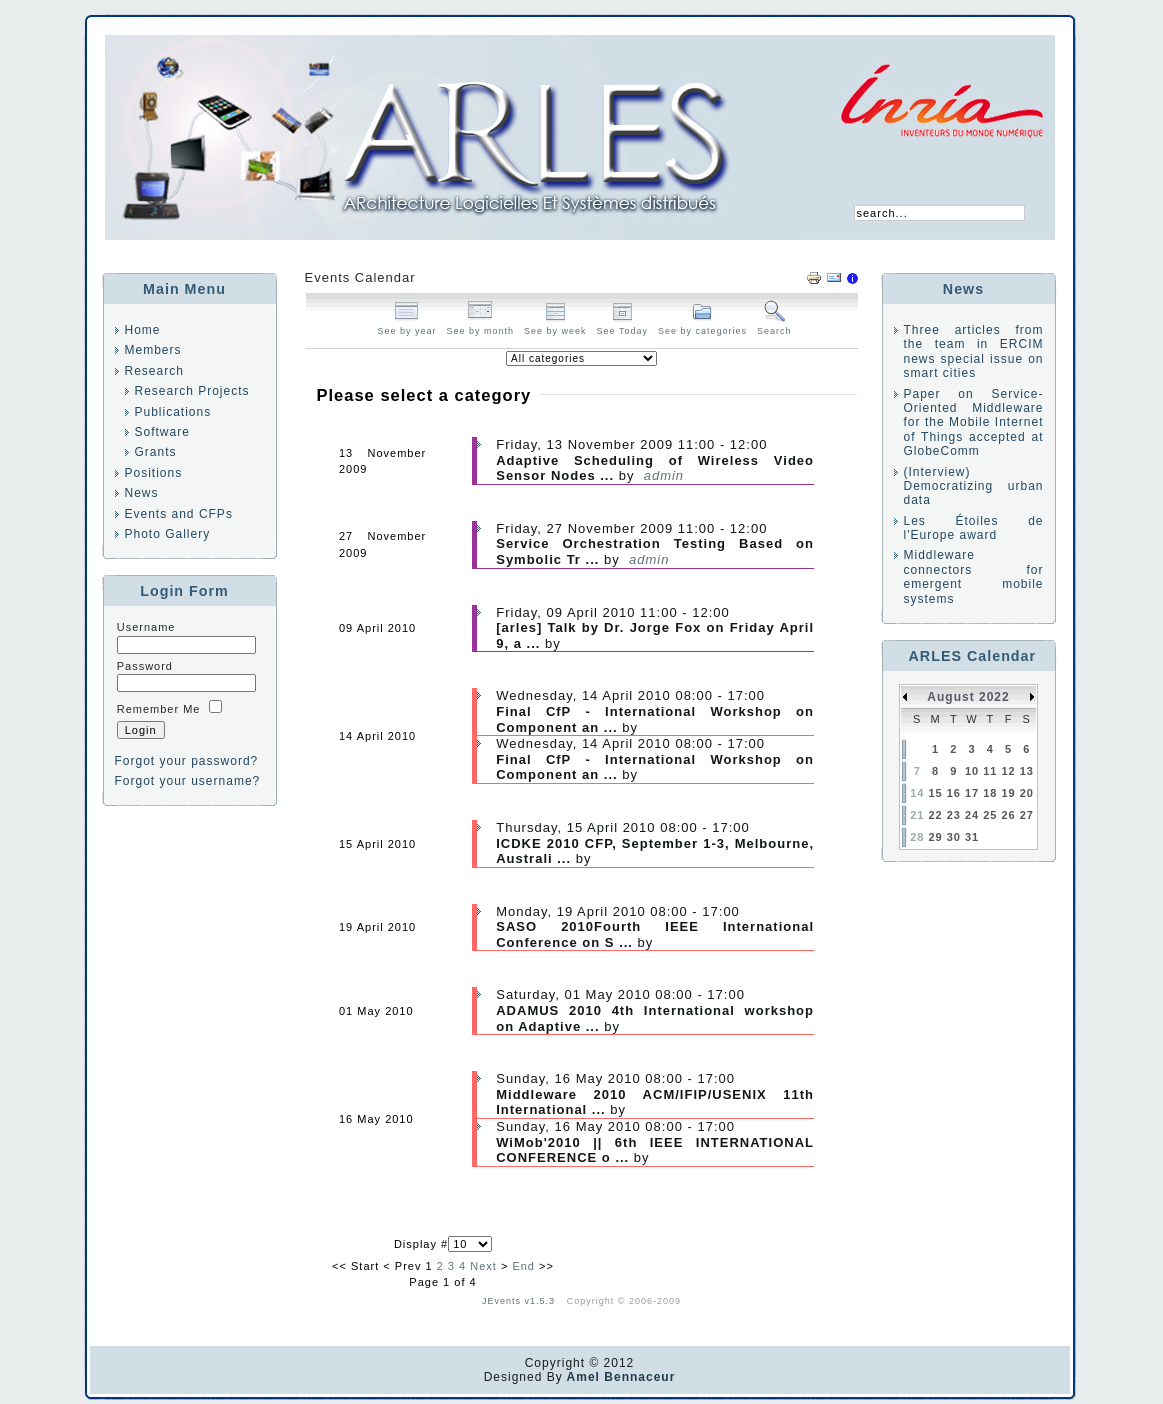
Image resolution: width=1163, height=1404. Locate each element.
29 (935, 837)
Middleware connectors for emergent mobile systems (974, 576)
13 (1027, 771)
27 (1027, 815)
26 (1008, 815)
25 (990, 815)
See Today (622, 325)
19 (1008, 793)
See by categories (702, 325)
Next (483, 1266)
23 (954, 815)
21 (917, 815)
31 (972, 837)
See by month (481, 325)
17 (972, 793)
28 (917, 837)
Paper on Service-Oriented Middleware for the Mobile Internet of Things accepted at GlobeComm (974, 423)
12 (1008, 771)
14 (917, 793)
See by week (555, 325)
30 (954, 837)
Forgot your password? (187, 761)
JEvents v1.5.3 (520, 1301)
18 (990, 793)
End (523, 1266)
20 (1027, 793)
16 (954, 793)
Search (774, 325)
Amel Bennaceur (619, 1377)
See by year (406, 325)
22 (935, 815)
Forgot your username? (188, 781)
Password (145, 666)
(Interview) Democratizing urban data (974, 486)
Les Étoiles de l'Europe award (974, 528)
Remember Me (159, 709)
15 (935, 793)
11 (990, 771)
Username (146, 627)
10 (972, 771)
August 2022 (968, 697)
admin (664, 475)
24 (972, 815)
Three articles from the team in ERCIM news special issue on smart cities (974, 351)
